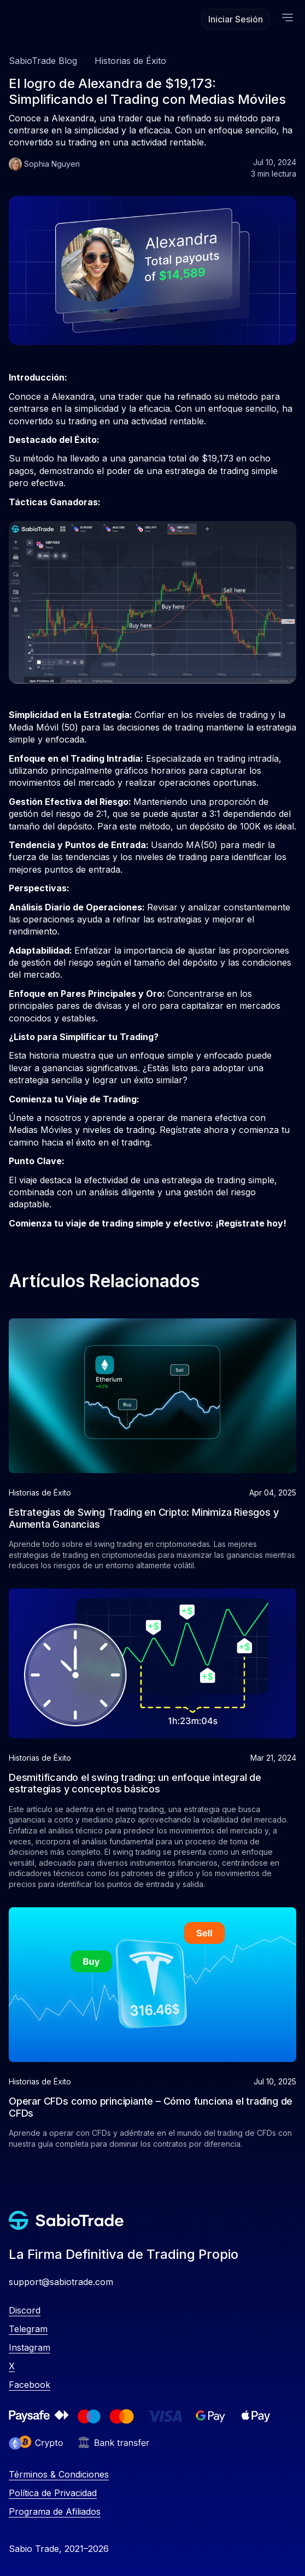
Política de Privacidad (53, 2492)
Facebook (29, 2384)
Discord (24, 2310)
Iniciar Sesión (235, 19)
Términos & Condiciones (59, 2474)
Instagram (29, 2347)
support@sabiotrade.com (61, 2281)
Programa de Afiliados (55, 2511)
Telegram (28, 2328)
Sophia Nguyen (52, 163)
